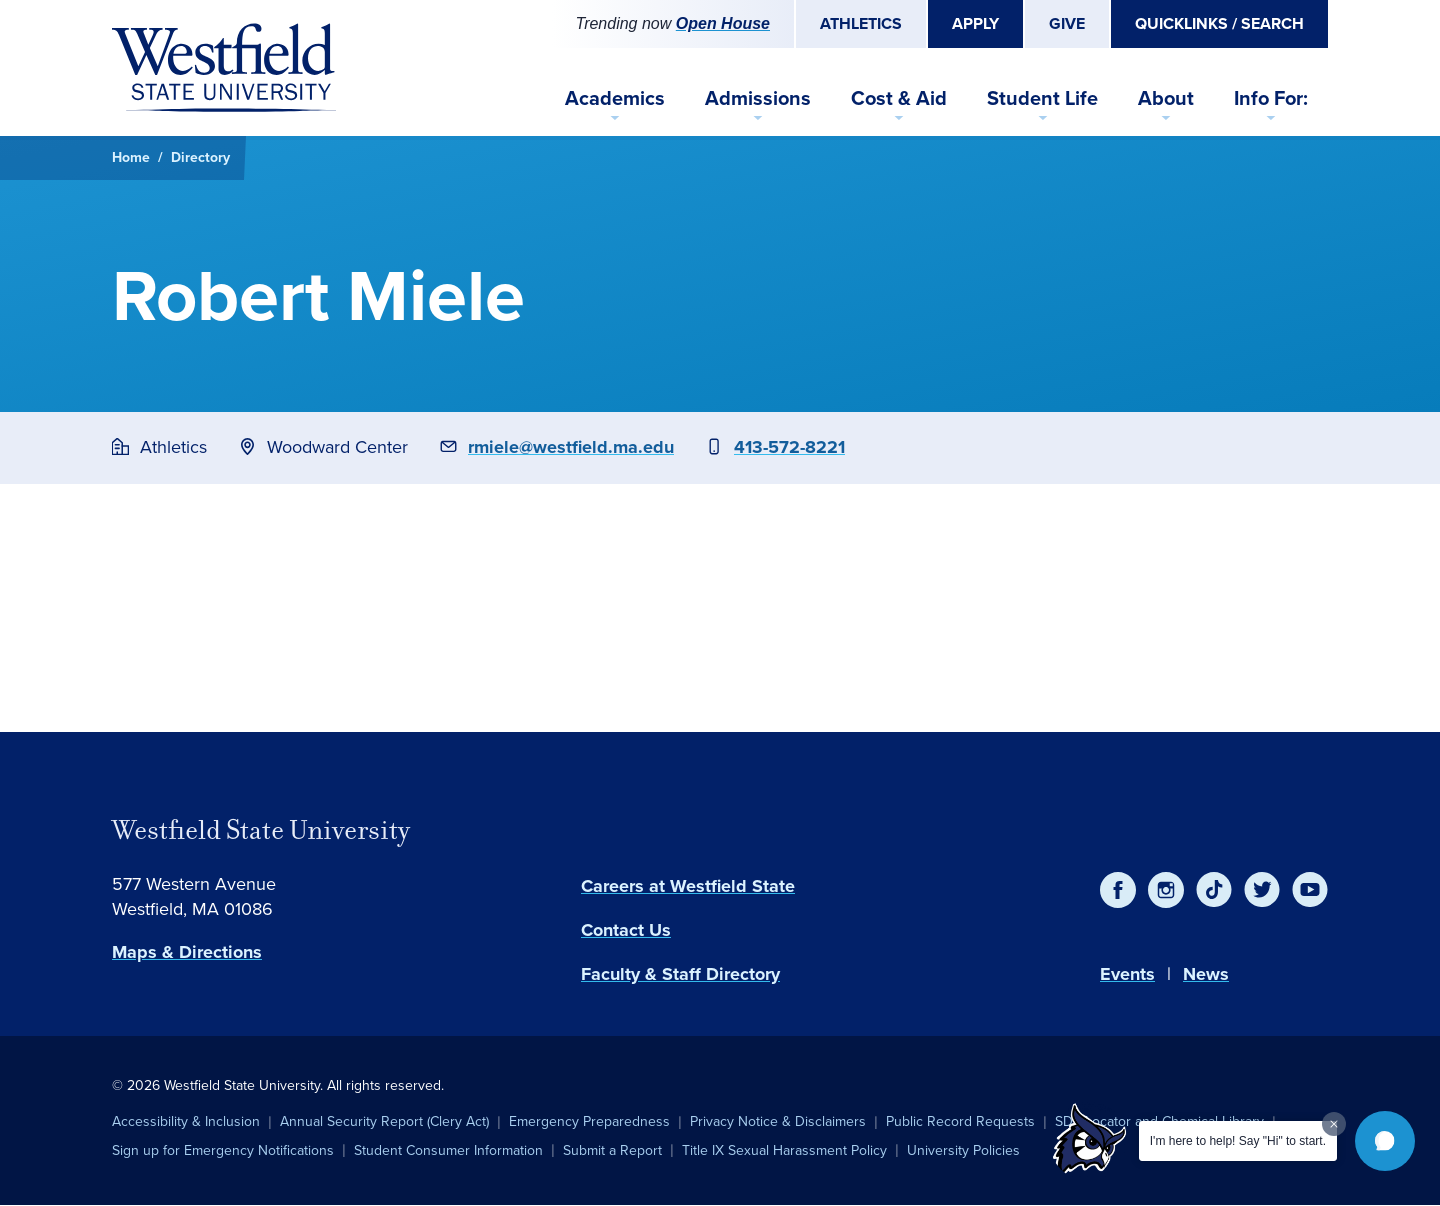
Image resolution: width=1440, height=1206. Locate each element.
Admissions (758, 98)
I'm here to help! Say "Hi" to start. (1238, 1141)
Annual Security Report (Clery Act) (384, 1121)
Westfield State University (261, 830)
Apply (975, 23)
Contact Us (626, 930)
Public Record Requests (960, 1121)
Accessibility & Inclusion (186, 1121)
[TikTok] (1214, 890)
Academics (615, 98)
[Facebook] (1118, 890)
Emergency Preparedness (589, 1121)
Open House (723, 23)
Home (131, 157)
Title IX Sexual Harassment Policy (784, 1150)
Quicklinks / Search (1219, 23)
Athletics (861, 23)
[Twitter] (1262, 890)
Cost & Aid (899, 98)
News (1206, 974)
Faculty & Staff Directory (680, 974)
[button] (1385, 1141)
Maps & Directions (187, 952)
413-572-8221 (789, 447)
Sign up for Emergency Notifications (223, 1150)
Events (1127, 974)
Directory (200, 157)
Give (1067, 23)
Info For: (1271, 98)
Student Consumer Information (448, 1150)
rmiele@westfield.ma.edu (571, 447)
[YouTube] (1310, 890)
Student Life (1042, 98)
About (1166, 98)
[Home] (224, 68)
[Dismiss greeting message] (1334, 1124)
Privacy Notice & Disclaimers (778, 1121)
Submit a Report (612, 1150)
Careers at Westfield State (688, 886)
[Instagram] (1166, 890)
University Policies (963, 1150)
